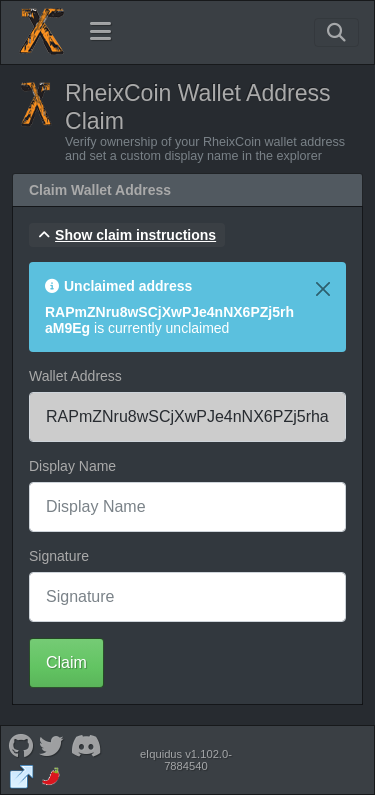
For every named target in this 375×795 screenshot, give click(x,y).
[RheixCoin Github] (20, 744)
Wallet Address (75, 376)
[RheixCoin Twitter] (52, 744)
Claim (66, 662)
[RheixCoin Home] (41, 32)
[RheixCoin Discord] (86, 744)
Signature (59, 556)
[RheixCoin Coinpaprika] (52, 775)
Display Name (72, 466)
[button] (127, 235)
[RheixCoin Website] (21, 775)
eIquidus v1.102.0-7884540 (186, 760)
